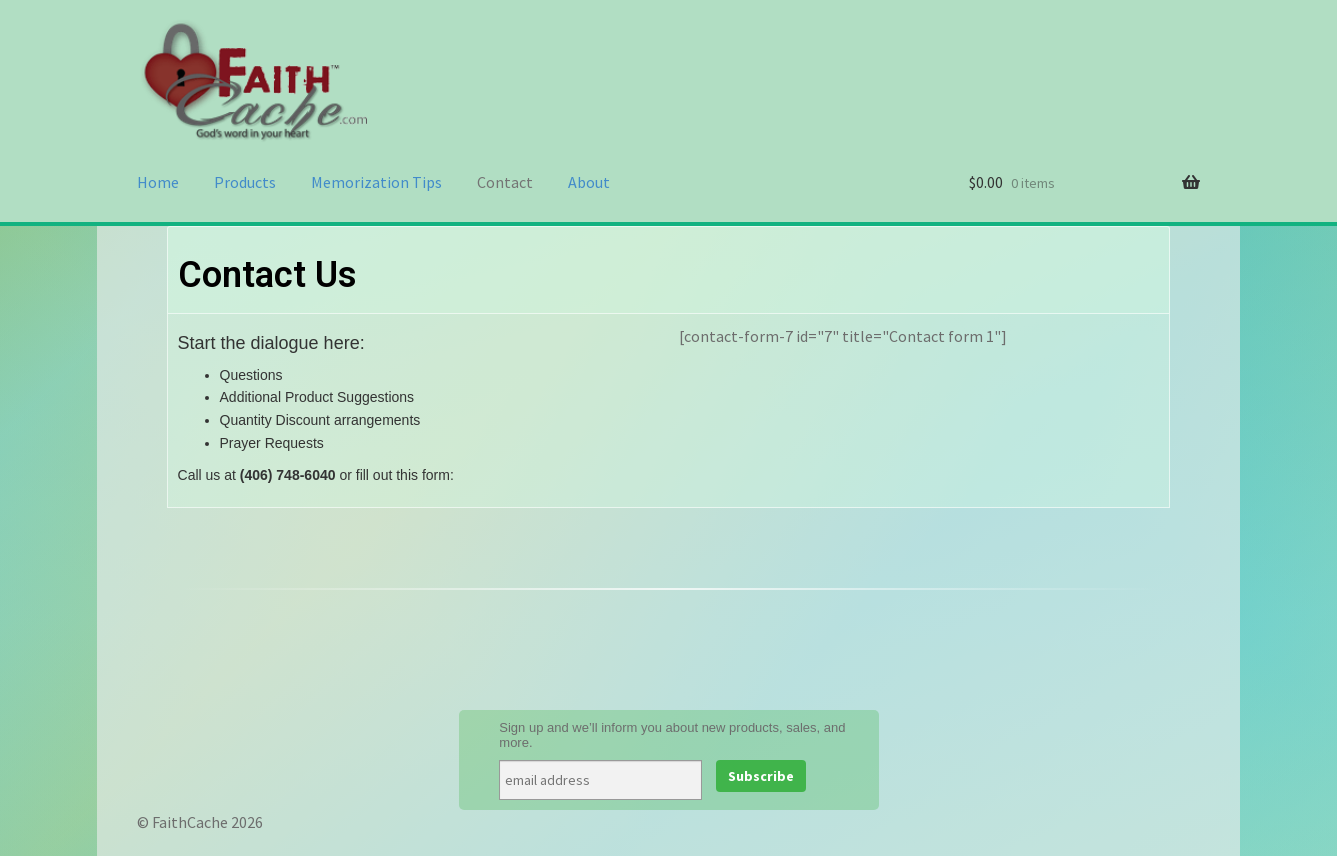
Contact (505, 182)
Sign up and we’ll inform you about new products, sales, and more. (672, 735)
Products (245, 182)
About (589, 182)
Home (158, 182)
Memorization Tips (376, 182)
